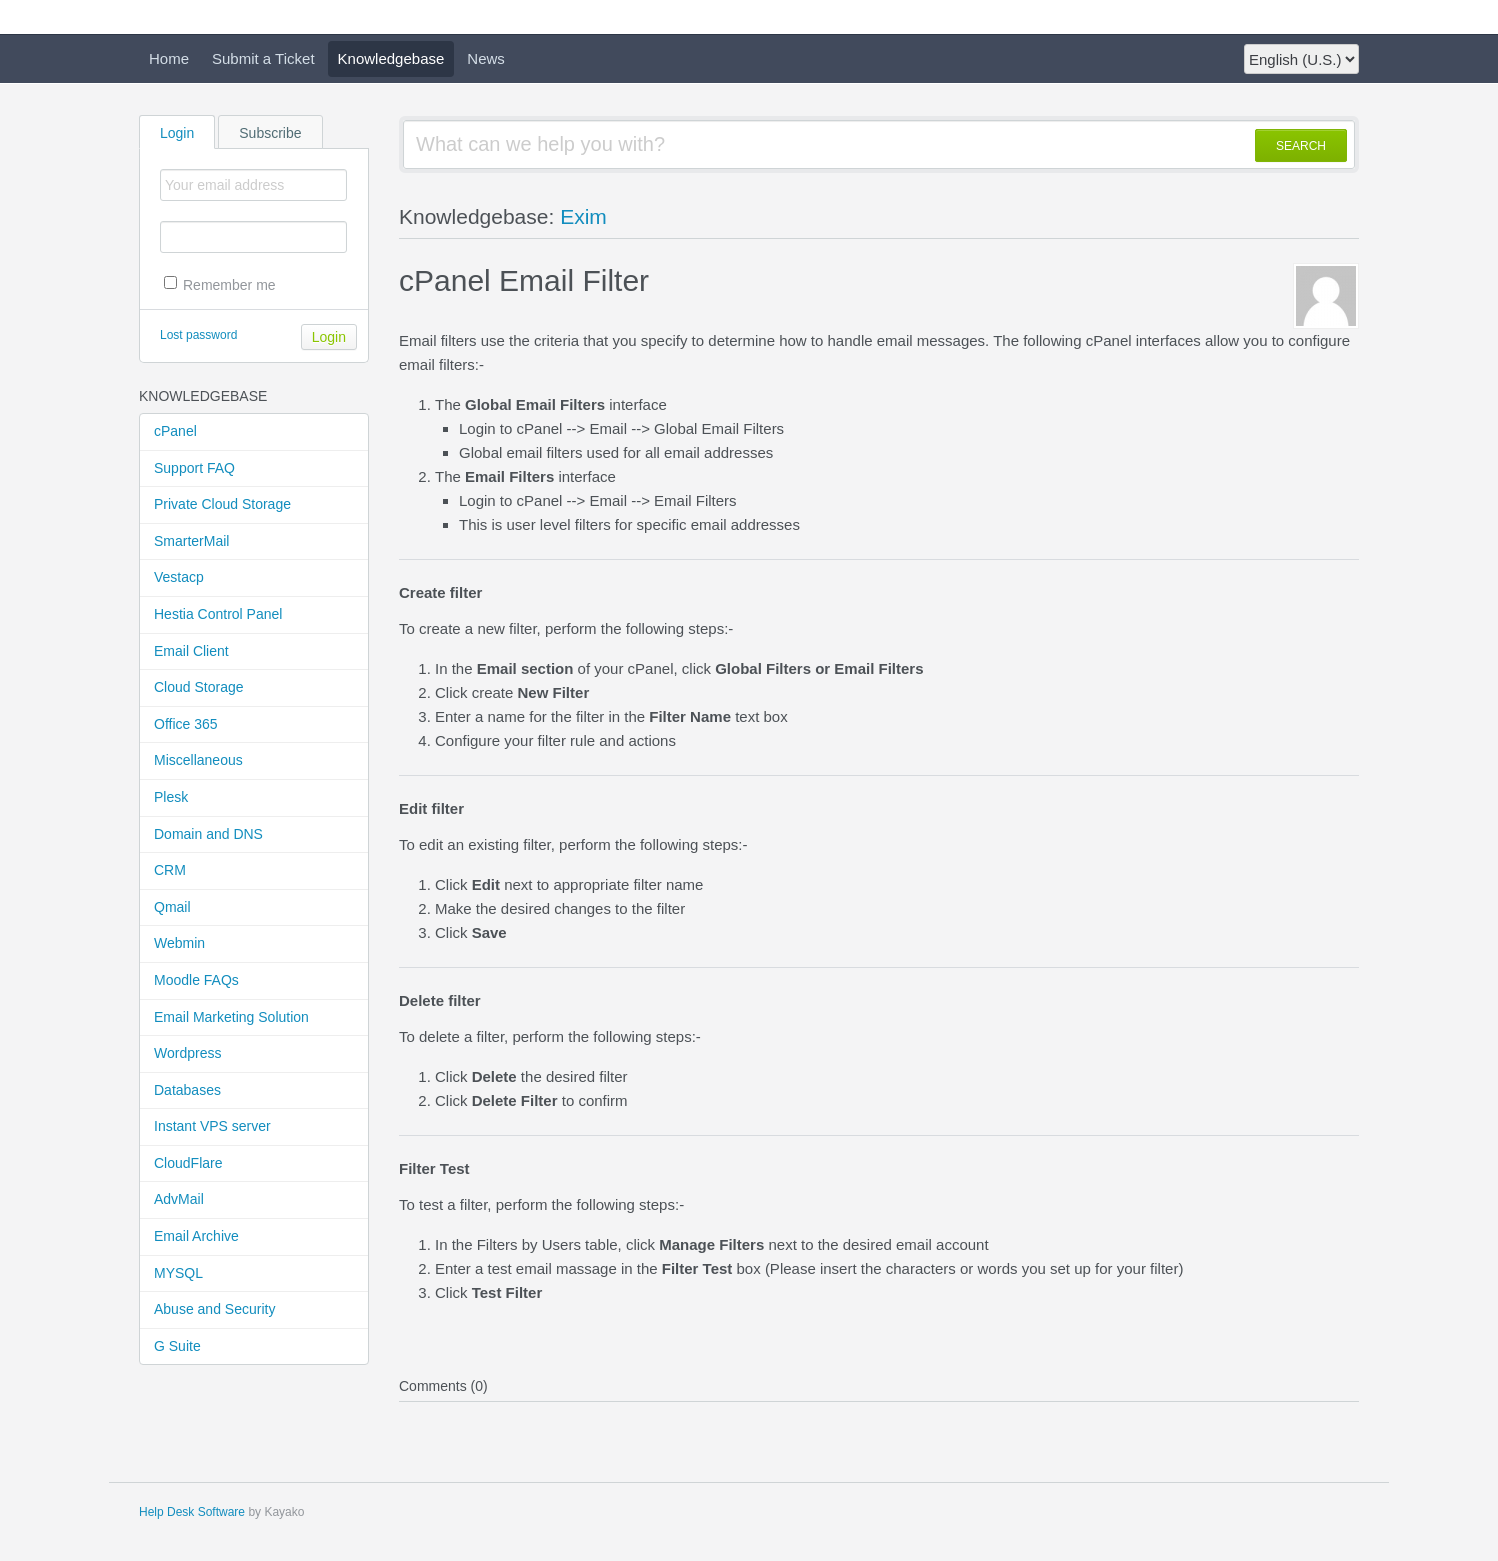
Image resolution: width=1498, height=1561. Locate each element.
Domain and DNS (208, 834)
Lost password (198, 335)
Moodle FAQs (196, 980)
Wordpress (187, 1053)
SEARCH (1301, 146)
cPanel (175, 431)
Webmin (179, 943)
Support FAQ (194, 468)
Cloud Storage (199, 687)
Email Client (191, 651)
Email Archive (196, 1236)
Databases (187, 1090)
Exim (583, 216)
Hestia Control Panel (218, 614)
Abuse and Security (214, 1309)
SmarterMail (191, 541)
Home (169, 58)
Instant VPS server (212, 1126)
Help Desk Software (192, 1512)
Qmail (172, 907)
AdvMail (179, 1199)
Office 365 (186, 724)
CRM (170, 870)
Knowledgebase (391, 58)
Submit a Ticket (263, 58)
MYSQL (178, 1273)
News (486, 58)
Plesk (171, 797)
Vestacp (179, 577)
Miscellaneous (198, 760)
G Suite (177, 1346)
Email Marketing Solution (231, 1017)
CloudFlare (188, 1163)
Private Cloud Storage (222, 504)
